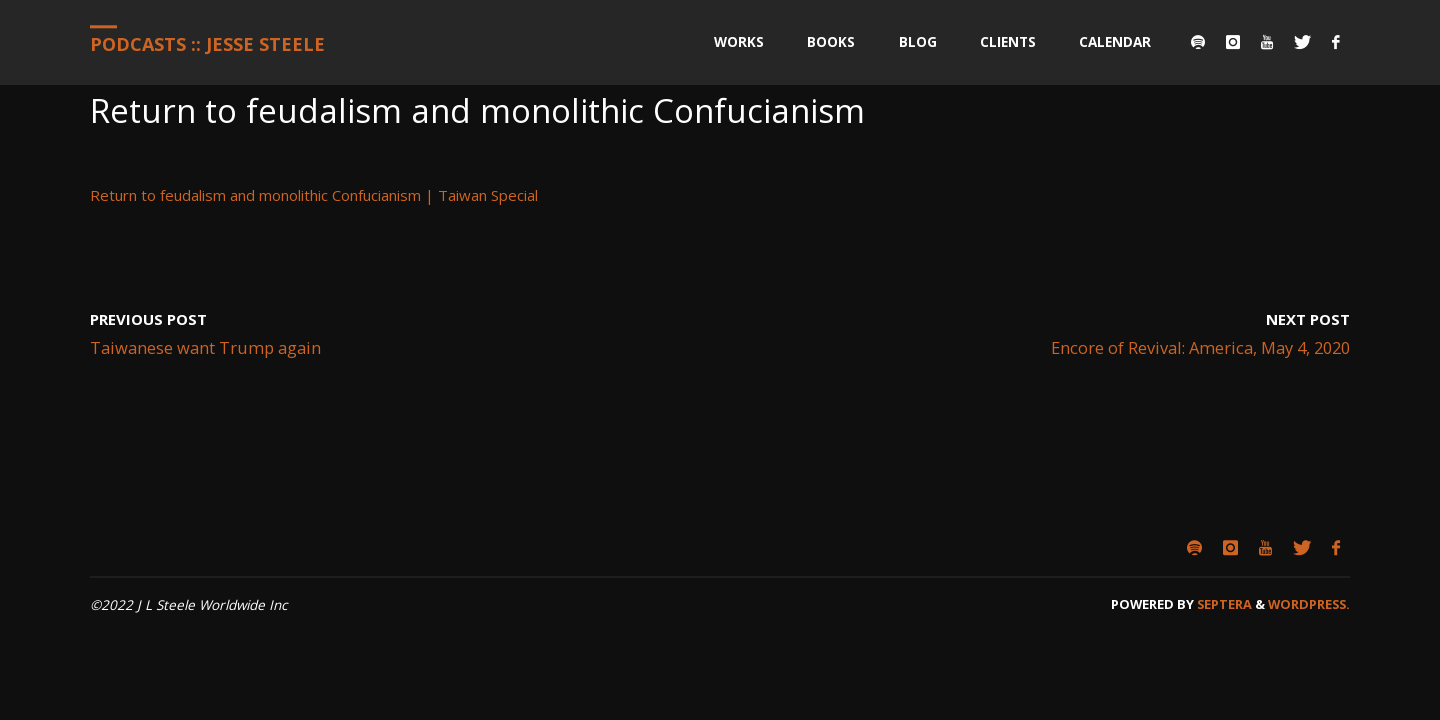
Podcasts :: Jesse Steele (207, 44)
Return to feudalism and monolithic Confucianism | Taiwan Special (314, 195)
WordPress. (1309, 604)
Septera (1223, 604)
